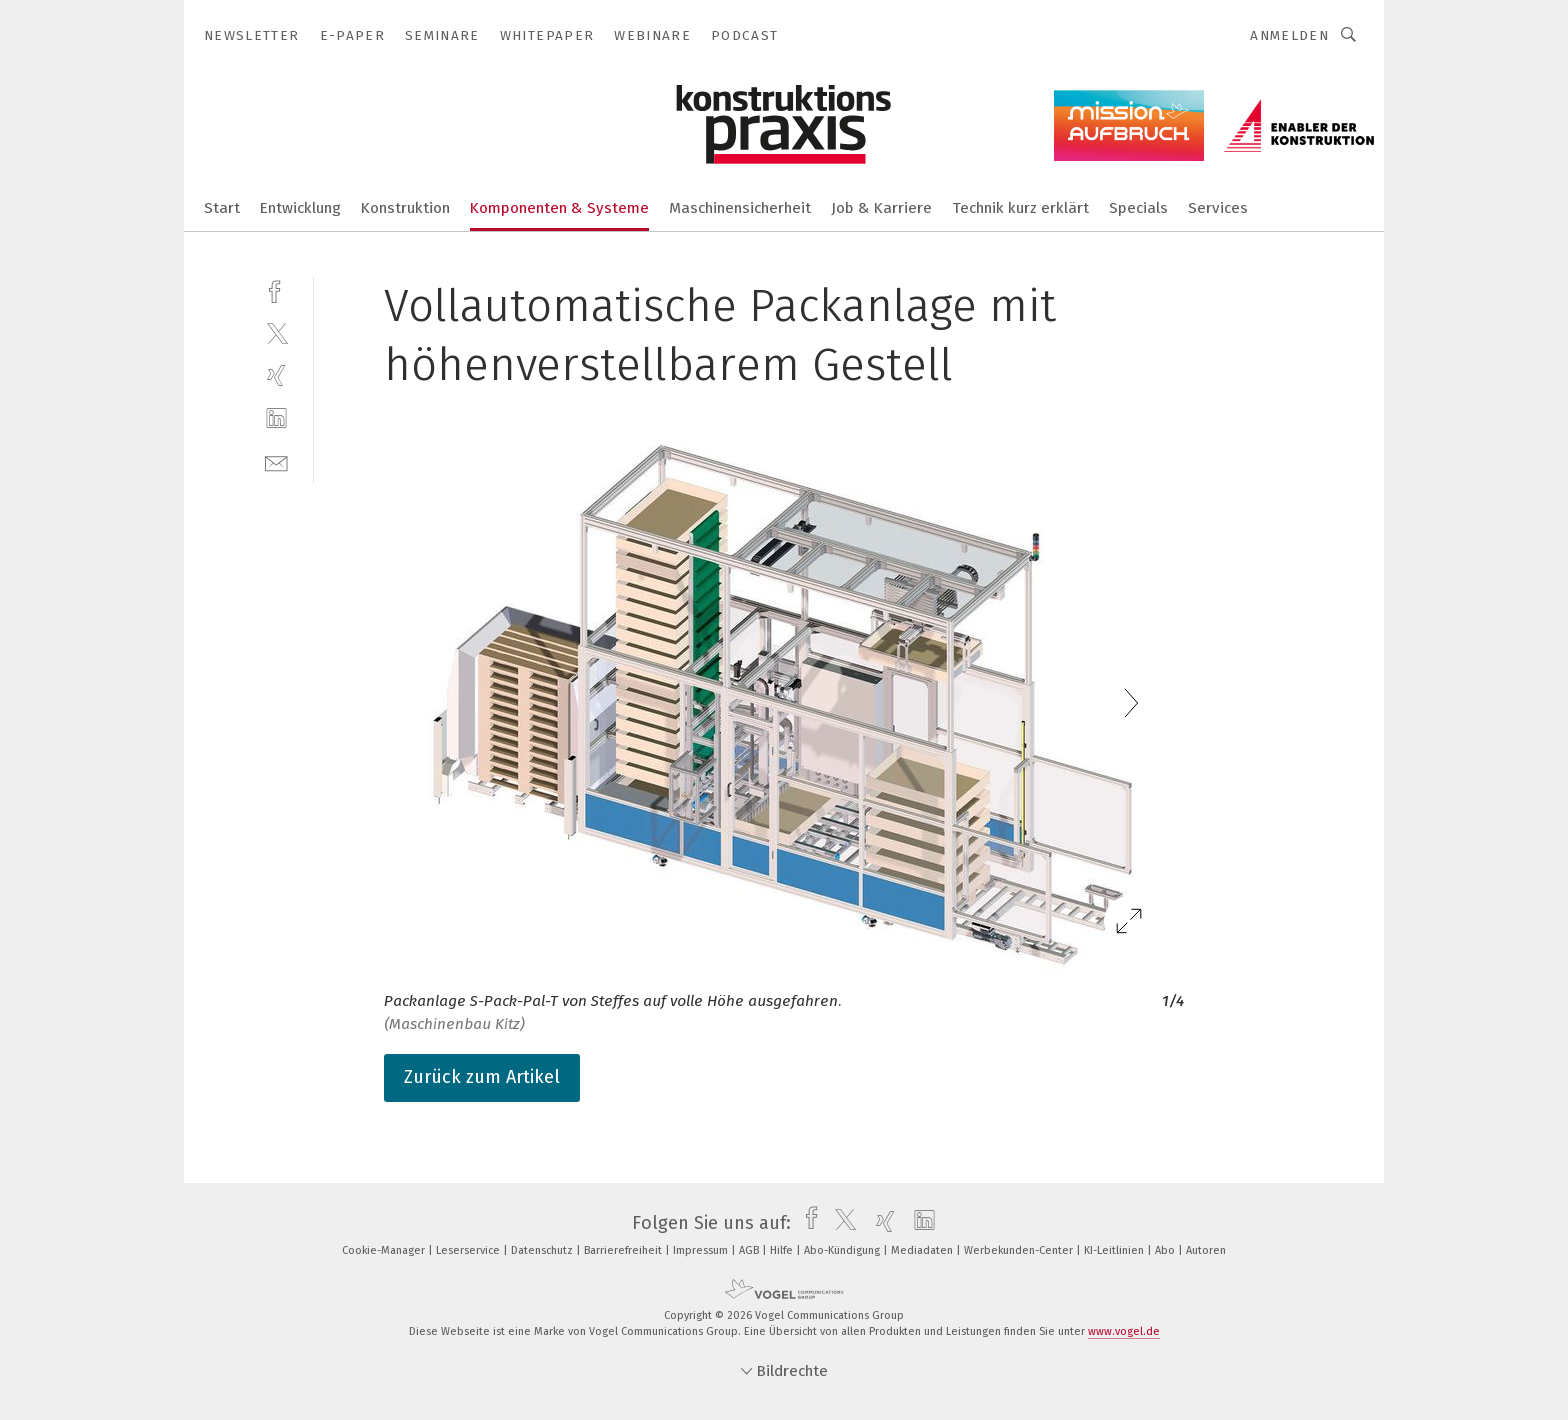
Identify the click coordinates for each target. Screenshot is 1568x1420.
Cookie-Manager (385, 1250)
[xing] (276, 375)
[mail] (276, 461)
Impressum (702, 1250)
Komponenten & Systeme (559, 208)
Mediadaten (923, 1250)
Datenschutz (543, 1250)
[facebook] (276, 289)
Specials (1138, 208)
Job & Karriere (881, 208)
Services (1218, 208)
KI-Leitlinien (1115, 1250)
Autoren (1206, 1250)
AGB (750, 1250)
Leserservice (469, 1250)
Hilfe (783, 1250)
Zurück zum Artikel (482, 1077)
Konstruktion (405, 208)
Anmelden (1289, 35)
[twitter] (276, 332)
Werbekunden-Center (1020, 1250)
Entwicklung (300, 208)
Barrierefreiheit (624, 1250)
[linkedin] (276, 418)
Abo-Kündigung (843, 1250)
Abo (1166, 1250)
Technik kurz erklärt (1020, 208)
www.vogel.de (1124, 1331)
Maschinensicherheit (740, 208)
